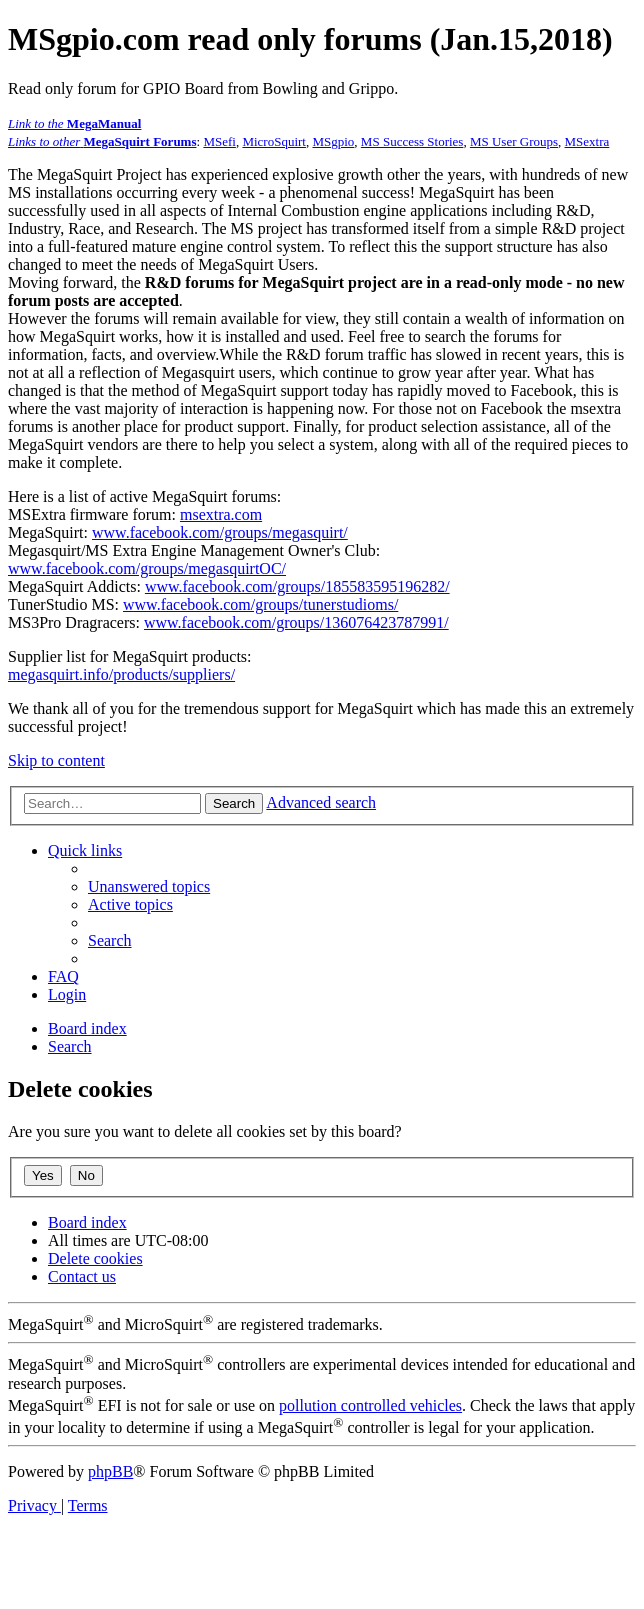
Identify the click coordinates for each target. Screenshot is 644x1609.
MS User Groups (514, 141)
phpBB (110, 1471)
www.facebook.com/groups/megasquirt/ (220, 532)
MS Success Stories (412, 141)
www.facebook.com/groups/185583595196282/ (297, 586)
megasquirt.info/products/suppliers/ (121, 674)
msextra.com (221, 514)
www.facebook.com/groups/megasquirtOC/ (147, 568)
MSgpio (333, 141)
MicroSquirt (274, 141)
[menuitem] (149, 886)
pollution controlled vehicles (370, 1405)
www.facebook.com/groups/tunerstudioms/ (260, 604)
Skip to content (56, 760)
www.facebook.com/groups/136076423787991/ (296, 622)
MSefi (219, 141)
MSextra (587, 141)
